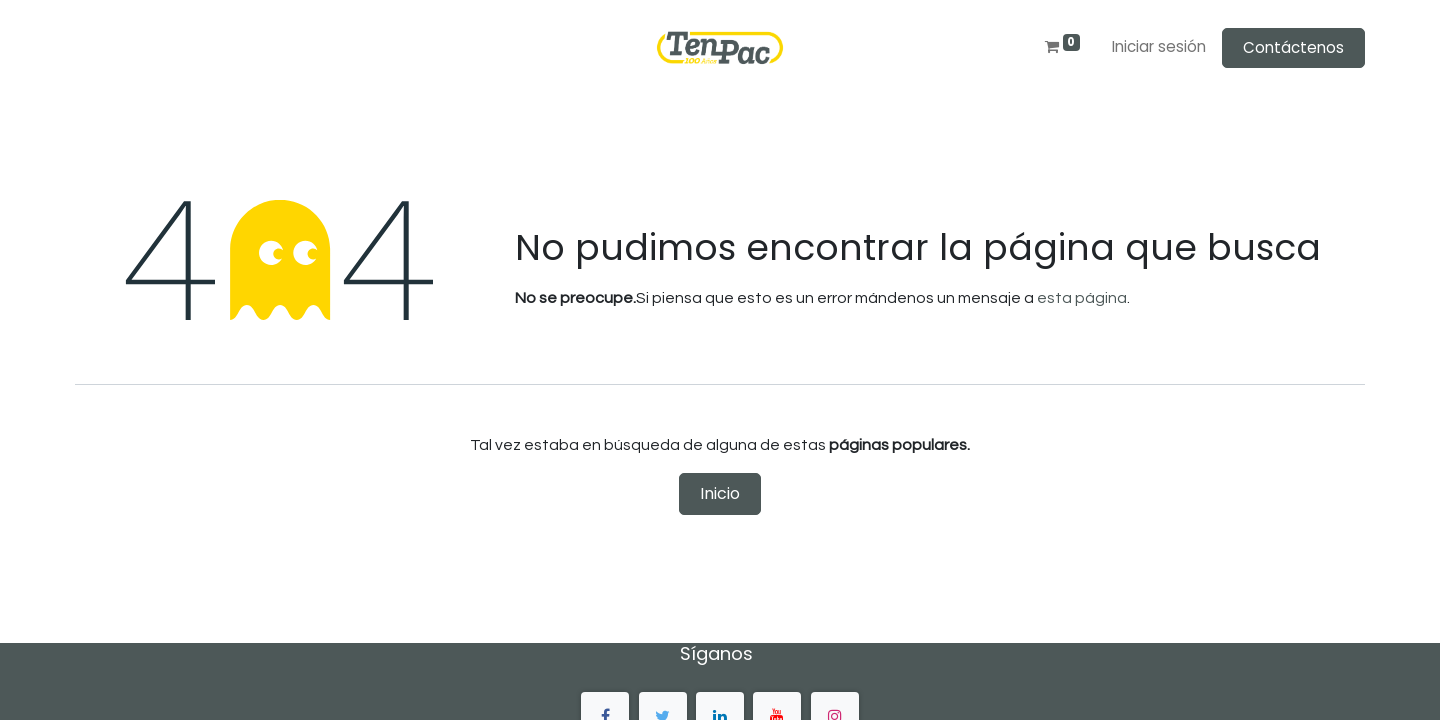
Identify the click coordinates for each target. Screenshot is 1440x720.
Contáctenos (1293, 47)
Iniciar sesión (1159, 46)
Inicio (720, 493)
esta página (1082, 298)
